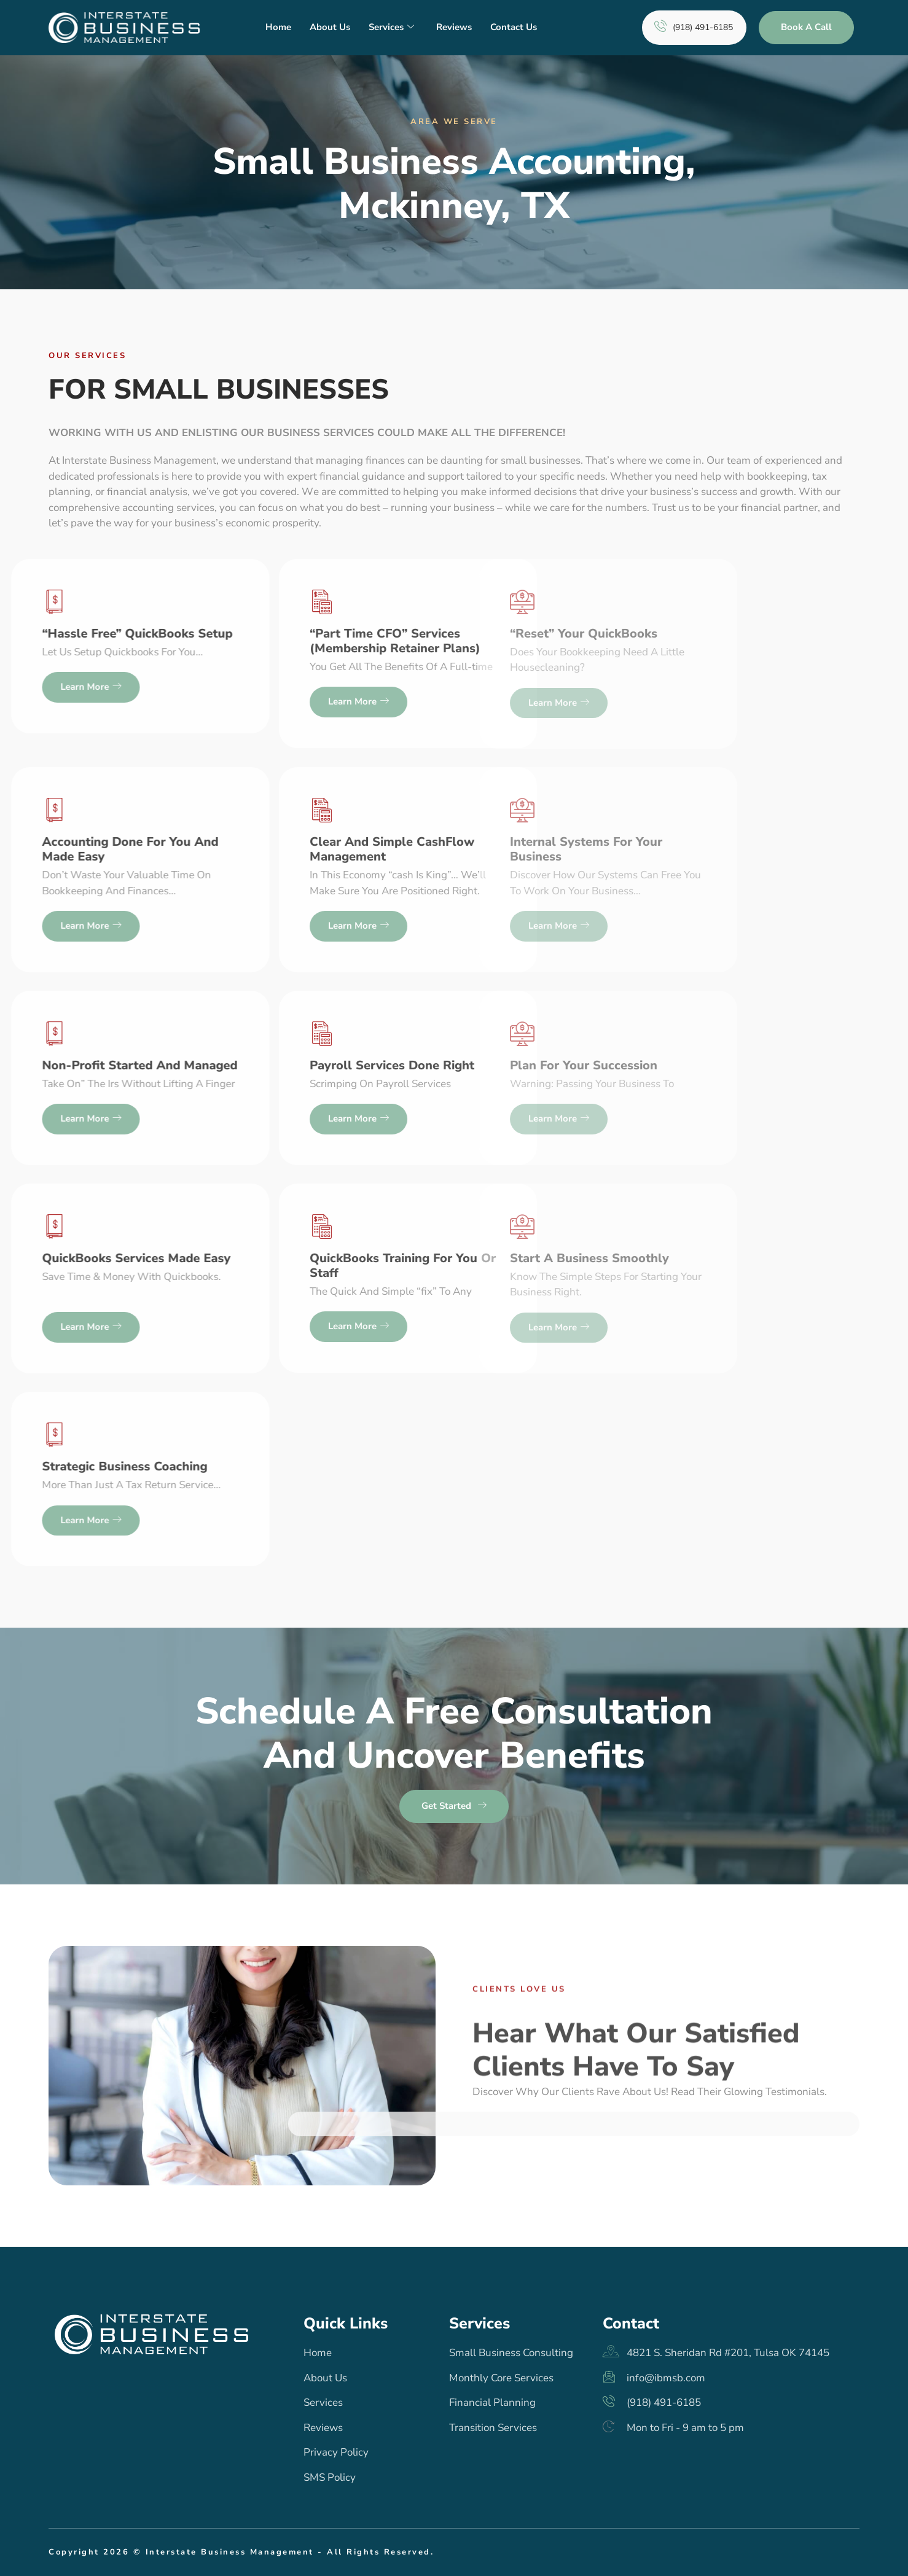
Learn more (168, 701)
